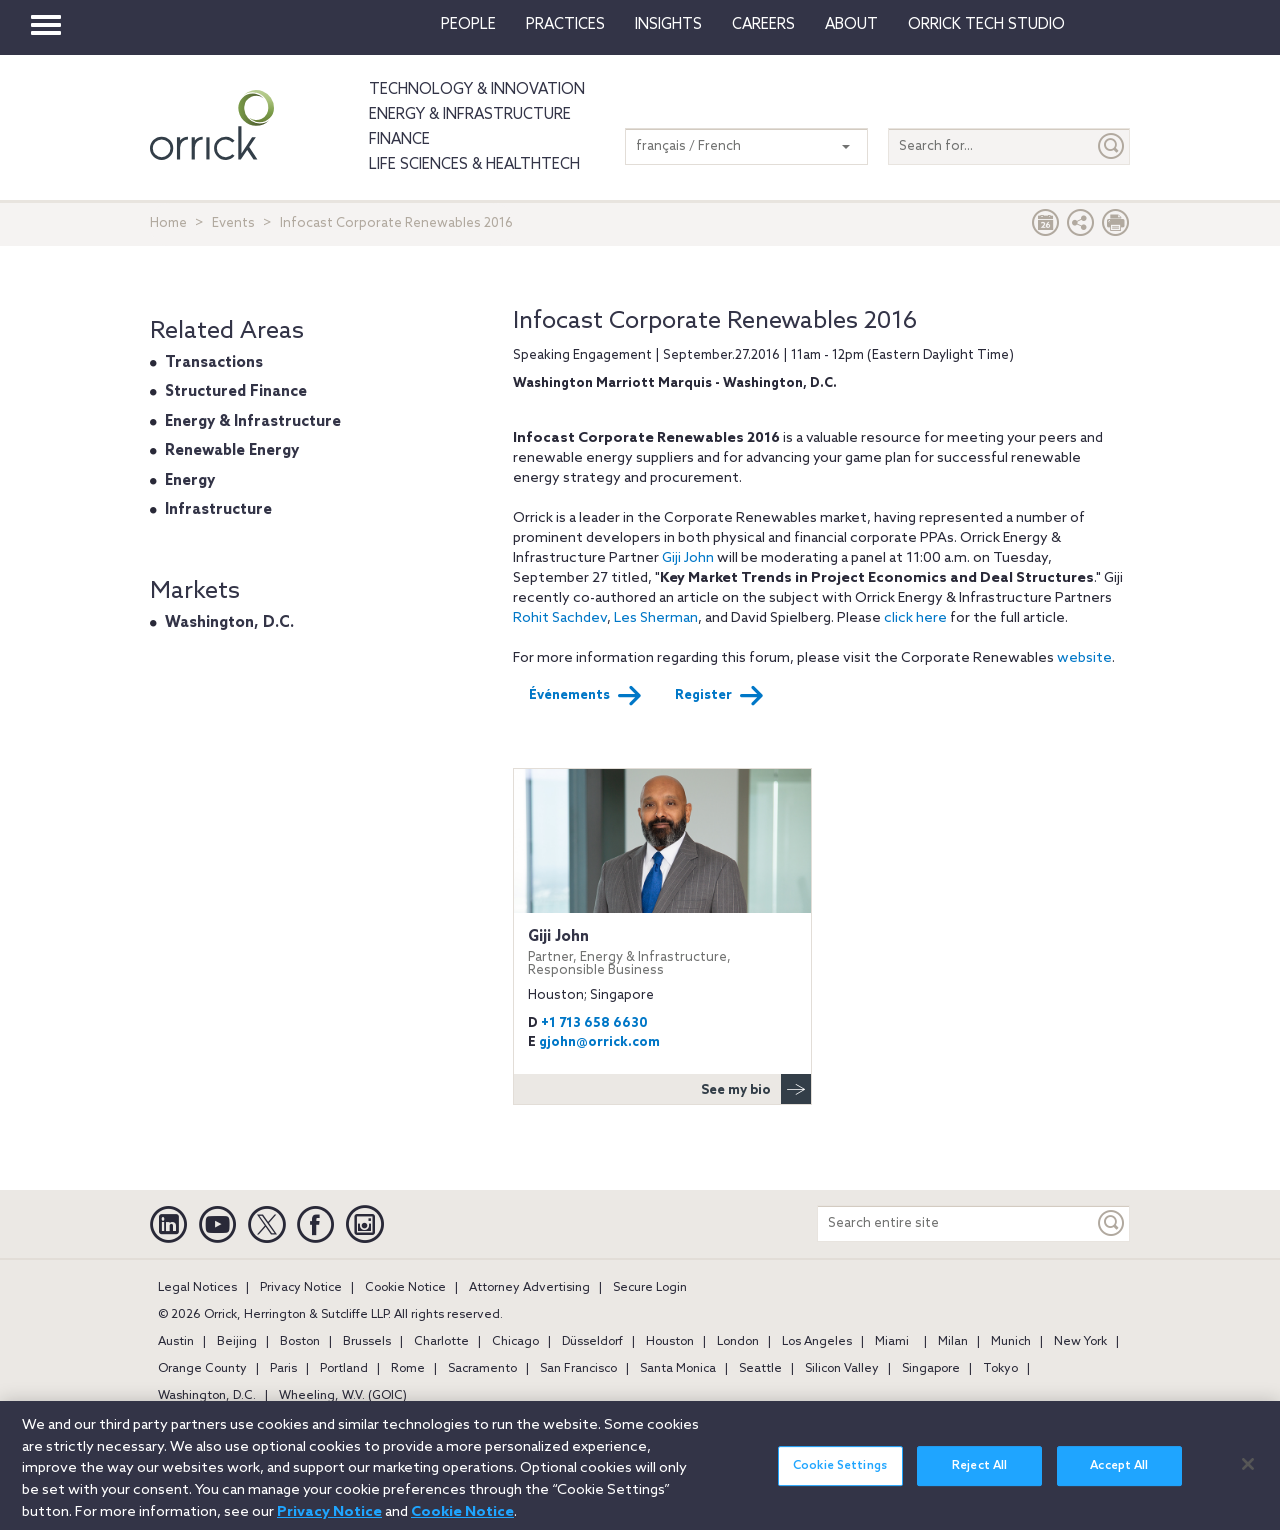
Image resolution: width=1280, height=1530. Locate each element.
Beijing (237, 1342)
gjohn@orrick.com (599, 1042)
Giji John (688, 558)
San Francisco (578, 1369)
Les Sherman (656, 618)
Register (719, 696)
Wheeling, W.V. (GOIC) (343, 1396)
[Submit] (1112, 146)
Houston (670, 1342)
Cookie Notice (405, 1288)
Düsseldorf (592, 1342)
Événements (585, 696)
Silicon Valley (842, 1369)
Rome (408, 1369)
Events (233, 223)
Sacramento (482, 1369)
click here (915, 618)
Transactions (214, 363)
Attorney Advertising (529, 1288)
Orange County (202, 1369)
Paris (283, 1369)
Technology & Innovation (477, 90)
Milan (953, 1342)
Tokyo (1000, 1369)
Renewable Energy (232, 451)
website (1084, 658)
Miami (892, 1342)
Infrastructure (218, 510)
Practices (565, 25)
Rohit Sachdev (560, 618)
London (738, 1342)
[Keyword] (1112, 1223)
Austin (176, 1342)
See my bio (756, 1089)
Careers (763, 25)
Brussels (367, 1342)
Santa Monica (678, 1369)
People (468, 25)
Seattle (760, 1369)
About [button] (851, 25)
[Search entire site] (956, 1223)
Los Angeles (817, 1342)
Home (168, 223)
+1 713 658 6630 (594, 1023)
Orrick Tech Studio (986, 25)
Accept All (1119, 1478)
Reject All (979, 1478)
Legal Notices (197, 1288)
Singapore (931, 1369)
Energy (190, 481)
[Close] (1248, 1475)
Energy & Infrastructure (470, 115)
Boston (300, 1342)
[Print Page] (1116, 227)
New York (1080, 1342)
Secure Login (650, 1288)
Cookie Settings (840, 1478)
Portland (344, 1369)
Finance (399, 140)
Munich (1011, 1342)
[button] (1081, 227)
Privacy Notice (301, 1288)
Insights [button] (668, 25)
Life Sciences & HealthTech (474, 165)
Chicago (515, 1342)
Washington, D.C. (229, 623)
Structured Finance (236, 392)
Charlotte (441, 1342)
